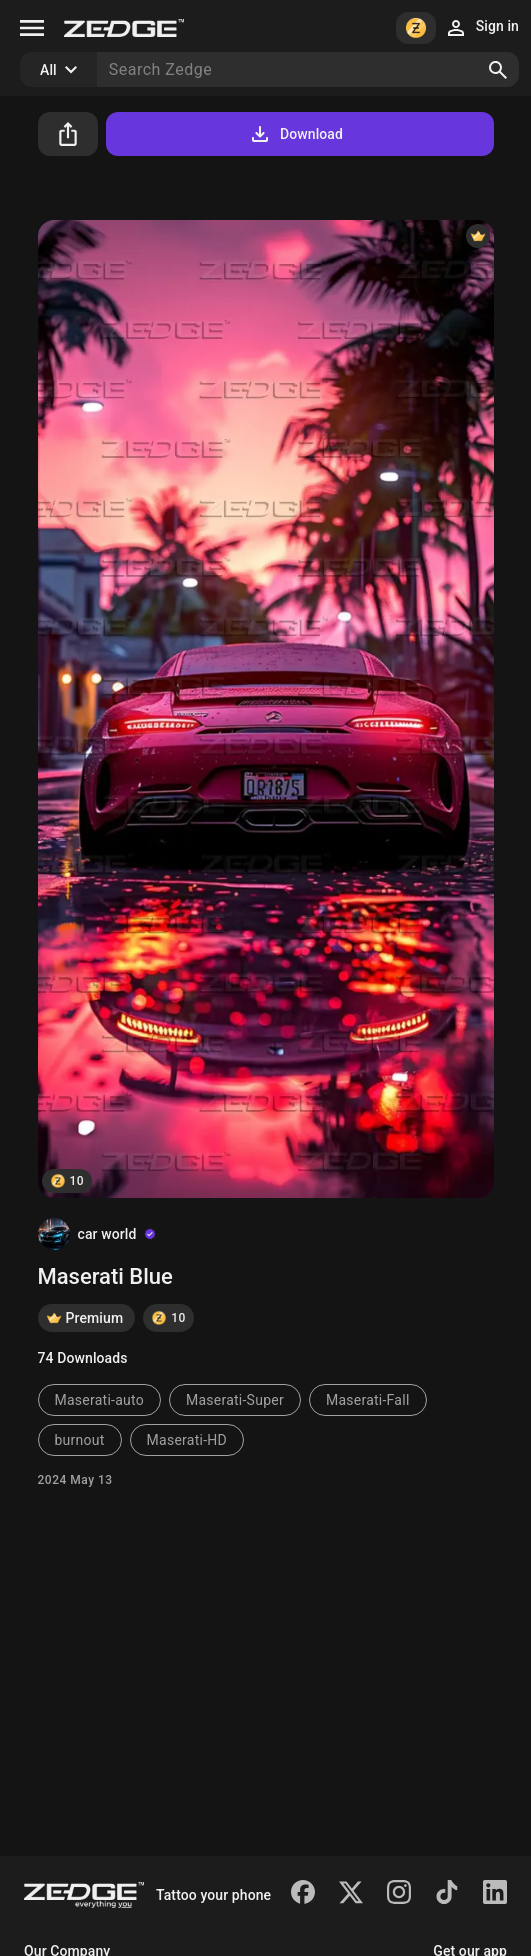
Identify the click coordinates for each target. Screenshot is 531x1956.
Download (295, 134)
